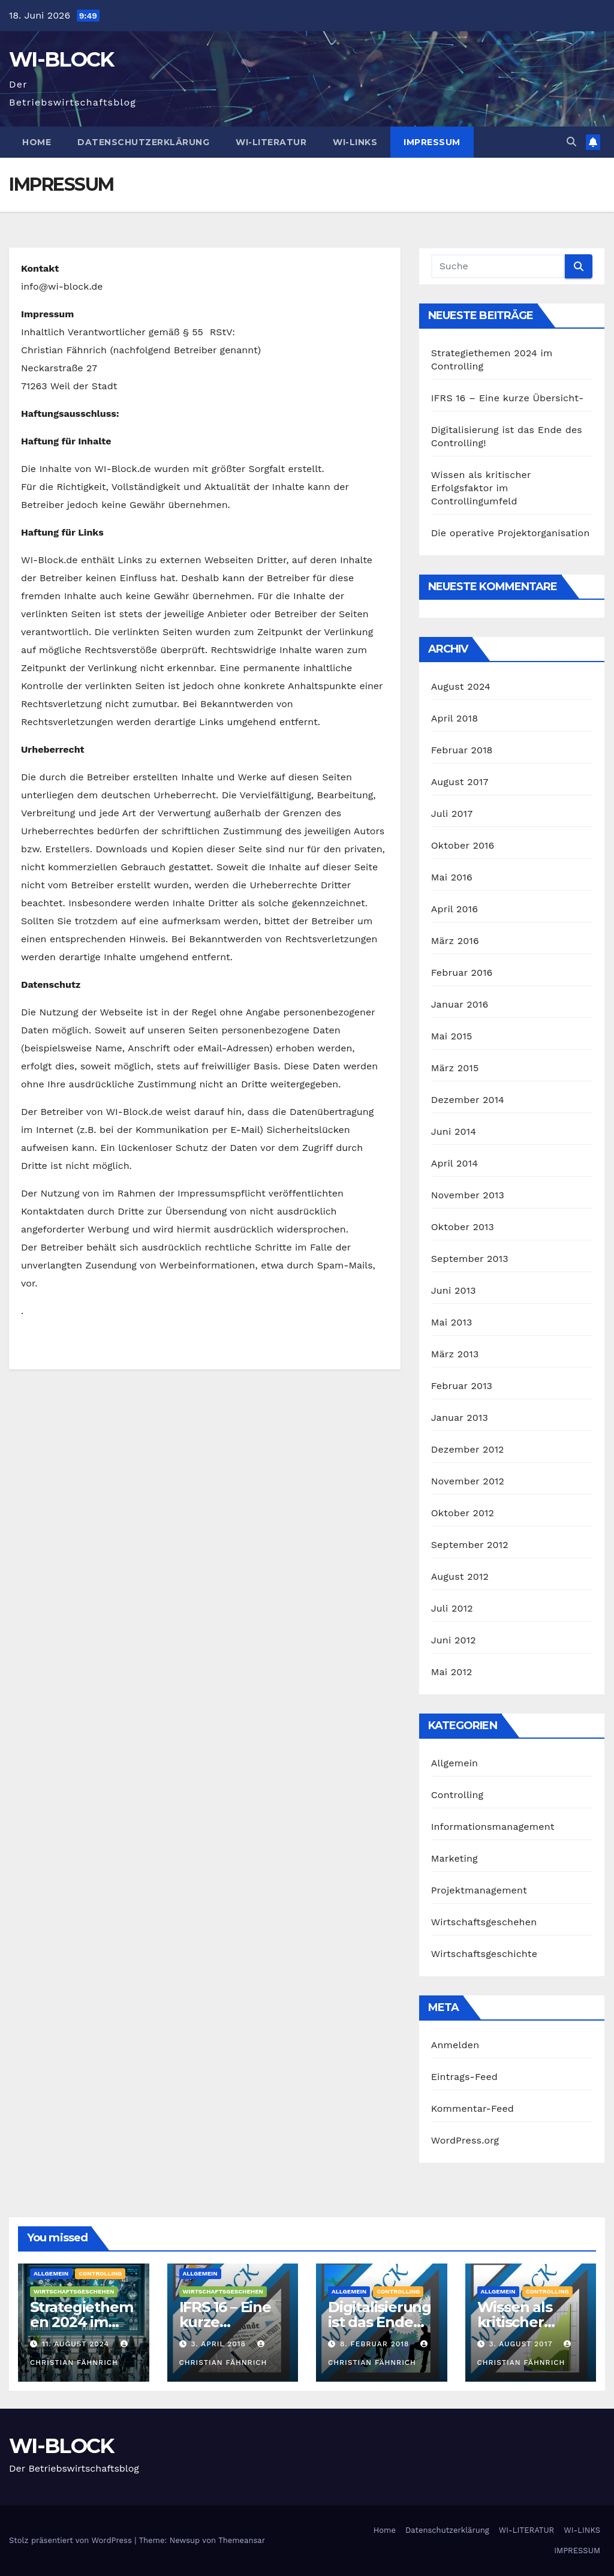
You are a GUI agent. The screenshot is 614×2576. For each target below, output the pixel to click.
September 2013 (469, 1258)
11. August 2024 (77, 2344)
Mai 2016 (451, 877)
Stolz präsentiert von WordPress (71, 2540)
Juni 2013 (453, 1290)
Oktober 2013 (462, 1227)
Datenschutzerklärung (143, 142)
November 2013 (467, 1195)
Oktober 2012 (462, 1513)
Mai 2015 (451, 1036)
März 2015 (455, 1068)
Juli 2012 (452, 1608)
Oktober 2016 (463, 845)
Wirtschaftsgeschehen (484, 1922)
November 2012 (467, 1481)
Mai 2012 (451, 1672)
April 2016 (454, 909)
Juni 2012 (453, 1640)
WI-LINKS (355, 142)
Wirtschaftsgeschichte (484, 1953)
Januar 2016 (460, 1004)
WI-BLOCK (61, 59)
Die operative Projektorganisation (510, 533)
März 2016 (455, 940)
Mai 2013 (451, 1322)
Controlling (457, 1795)
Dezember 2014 (467, 1099)
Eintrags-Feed (464, 2076)
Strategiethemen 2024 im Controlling (81, 2322)
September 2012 (469, 1544)
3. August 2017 (522, 2344)
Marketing (454, 1858)
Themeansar (241, 2540)
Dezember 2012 (467, 1449)
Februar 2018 (462, 750)
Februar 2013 (461, 1385)
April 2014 (454, 1163)
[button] (571, 142)
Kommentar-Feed (472, 2108)
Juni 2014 (454, 1131)
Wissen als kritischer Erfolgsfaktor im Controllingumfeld (481, 488)
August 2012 (460, 1576)
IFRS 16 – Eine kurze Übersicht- (507, 398)
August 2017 (460, 781)
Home (36, 142)
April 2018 (454, 718)
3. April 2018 (220, 2344)
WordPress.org (465, 2140)
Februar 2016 (462, 972)
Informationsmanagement (493, 1826)
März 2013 (455, 1354)
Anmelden (455, 2045)
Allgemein (454, 1763)
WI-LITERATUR (271, 142)
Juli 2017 (452, 813)
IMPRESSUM (432, 142)
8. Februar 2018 (376, 2344)
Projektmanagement (479, 1890)
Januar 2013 (459, 1417)
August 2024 (460, 686)
